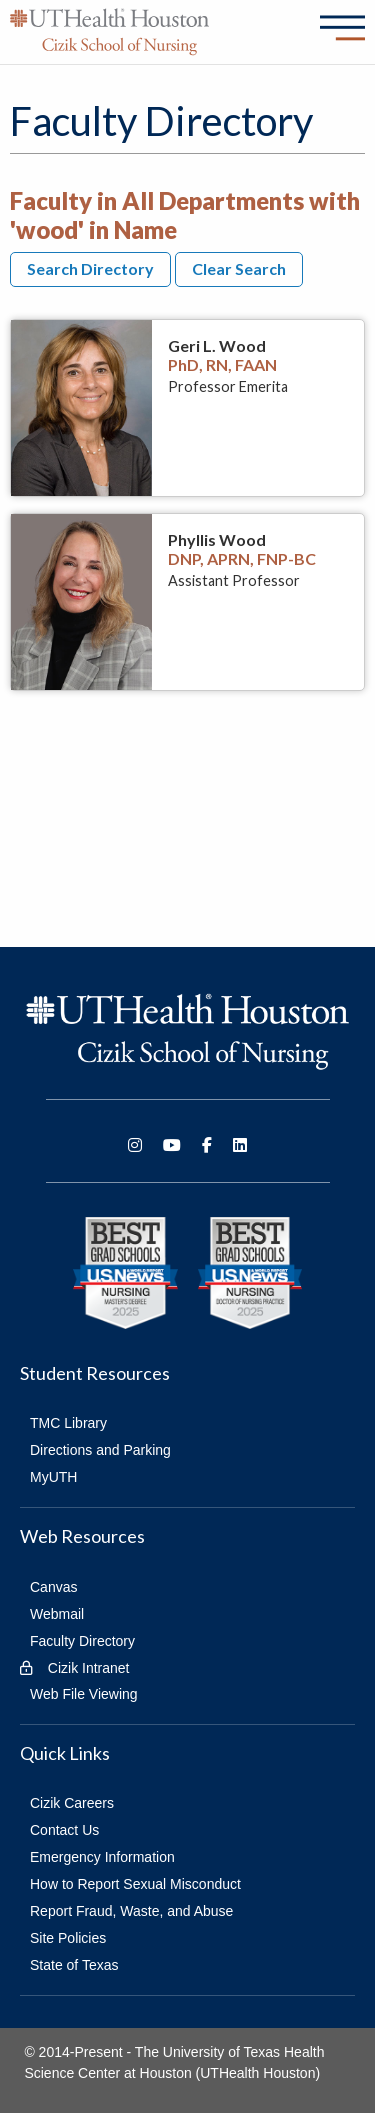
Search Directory (90, 268)
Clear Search (239, 268)
